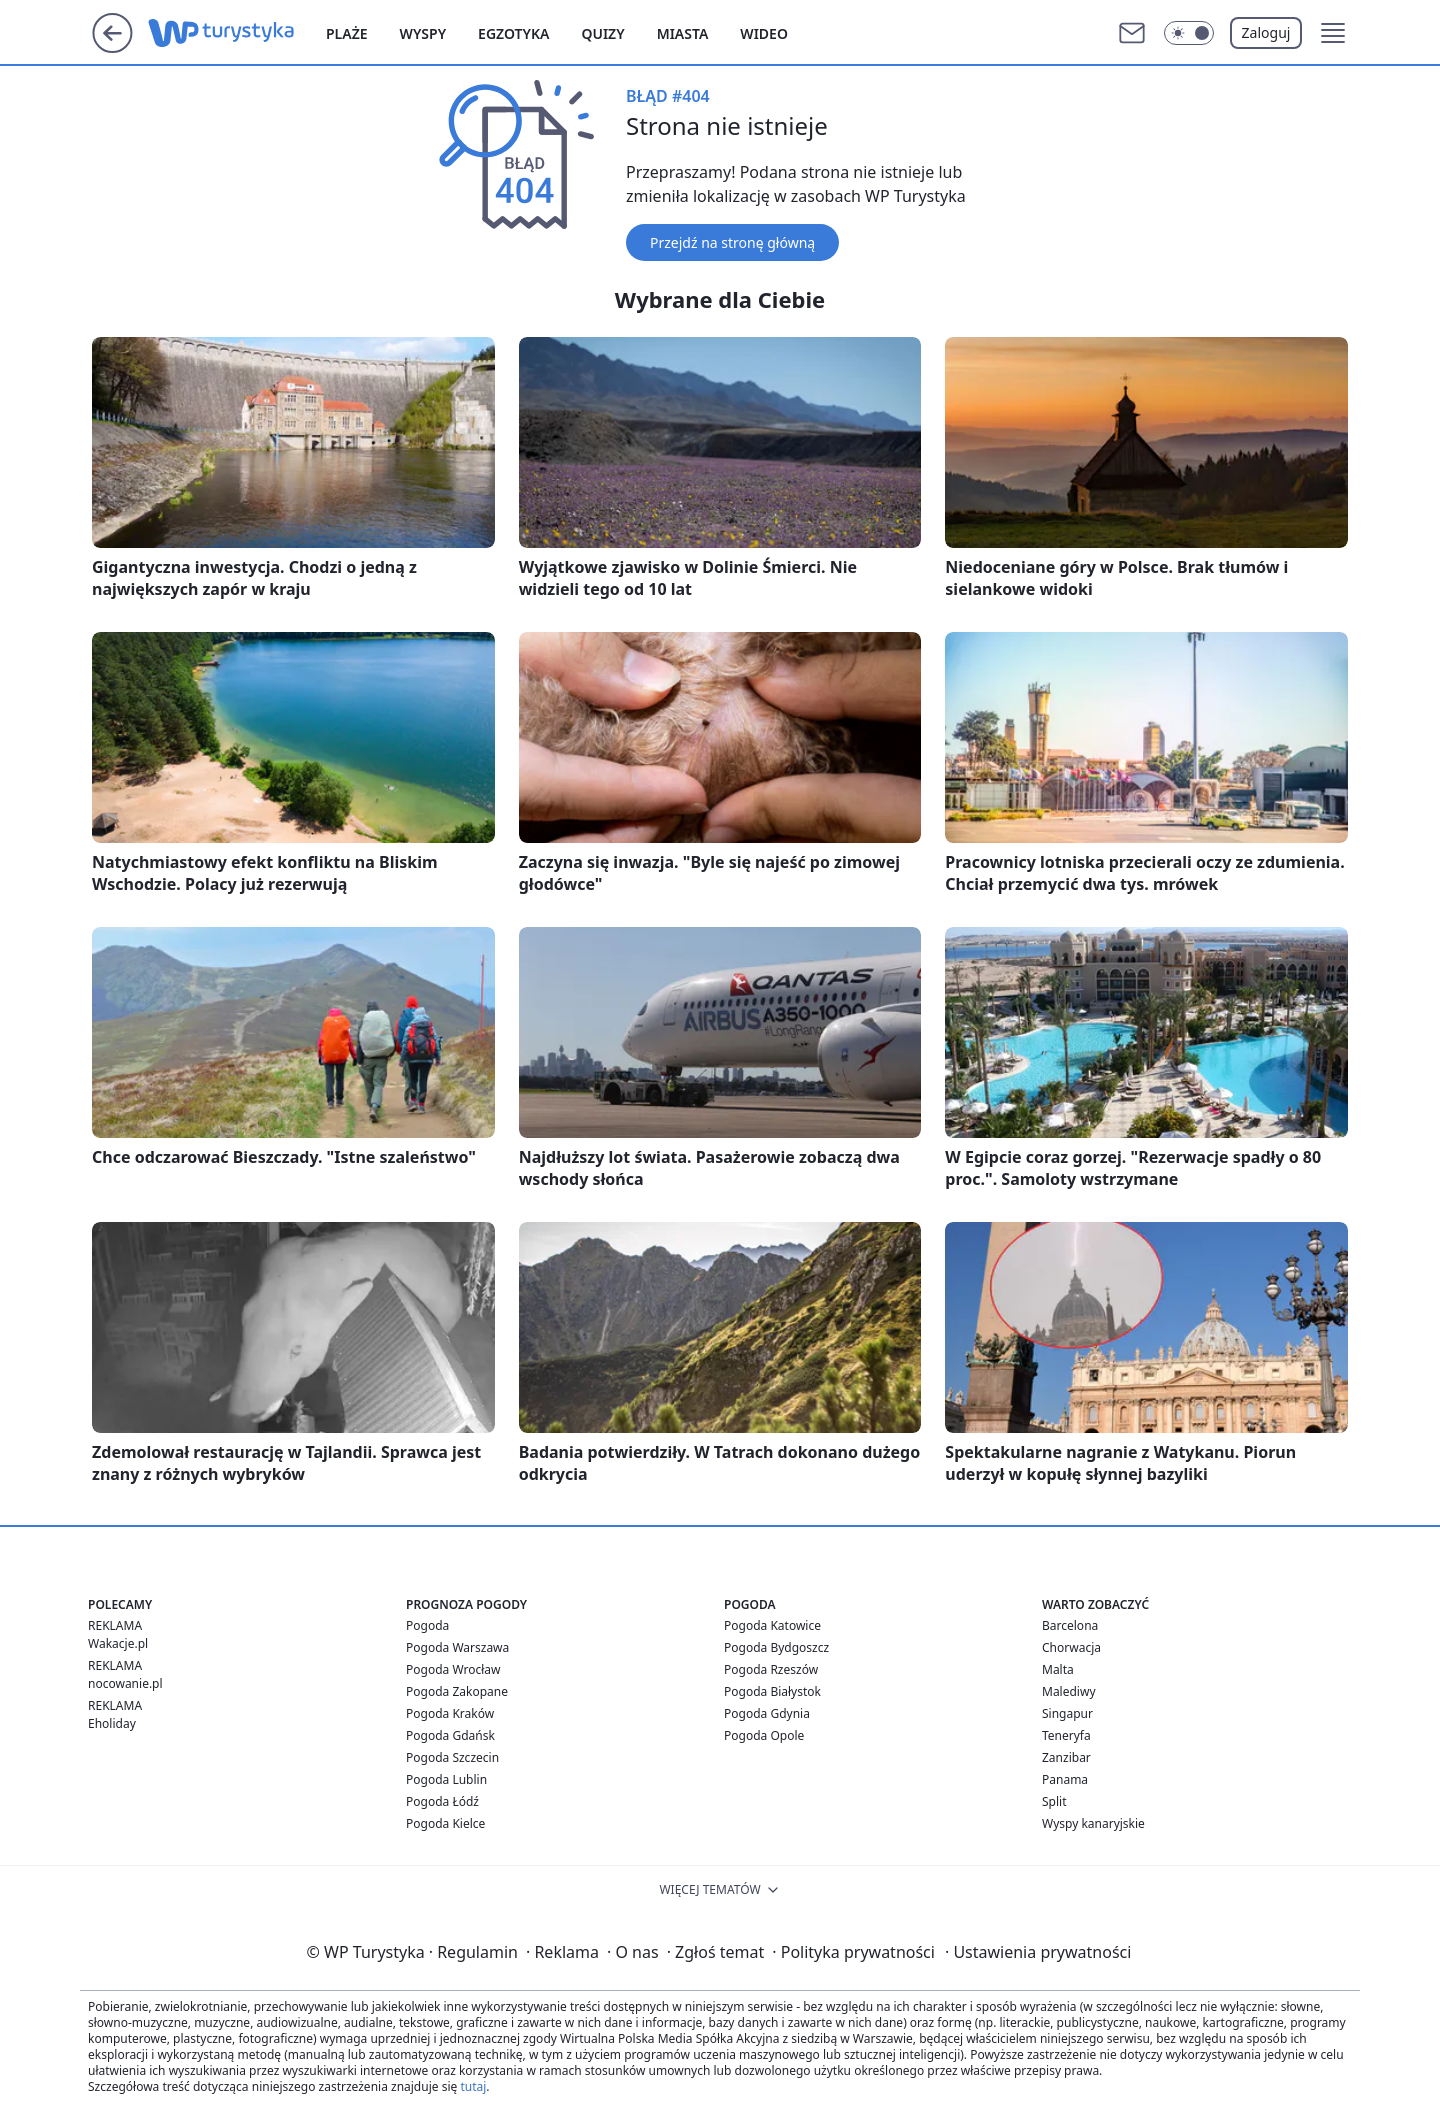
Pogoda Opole (764, 1735)
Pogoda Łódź (442, 1801)
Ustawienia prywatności (1038, 1952)
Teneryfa (1066, 1735)
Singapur (1067, 1713)
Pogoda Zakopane (457, 1691)
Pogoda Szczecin (452, 1757)
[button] (1333, 33)
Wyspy (423, 33)
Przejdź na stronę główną (732, 242)
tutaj (473, 2086)
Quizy (602, 33)
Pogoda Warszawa (457, 1647)
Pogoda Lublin (446, 1779)
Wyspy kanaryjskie (1093, 1823)
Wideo (764, 33)
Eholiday (112, 1723)
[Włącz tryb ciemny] (1189, 33)
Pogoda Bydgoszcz (776, 1647)
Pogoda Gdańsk (450, 1735)
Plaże (347, 33)
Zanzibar (1066, 1757)
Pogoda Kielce (445, 1823)
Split (1054, 1801)
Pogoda (427, 1625)
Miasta (683, 33)
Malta (1058, 1669)
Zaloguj (1266, 32)
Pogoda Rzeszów (771, 1669)
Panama (1065, 1779)
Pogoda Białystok (772, 1691)
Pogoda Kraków (450, 1713)
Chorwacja (1071, 1647)
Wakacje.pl (118, 1643)
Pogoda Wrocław (453, 1669)
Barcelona (1070, 1625)
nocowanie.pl (125, 1683)
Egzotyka (513, 33)
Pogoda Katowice (772, 1625)
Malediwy (1069, 1691)
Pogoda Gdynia (767, 1713)
